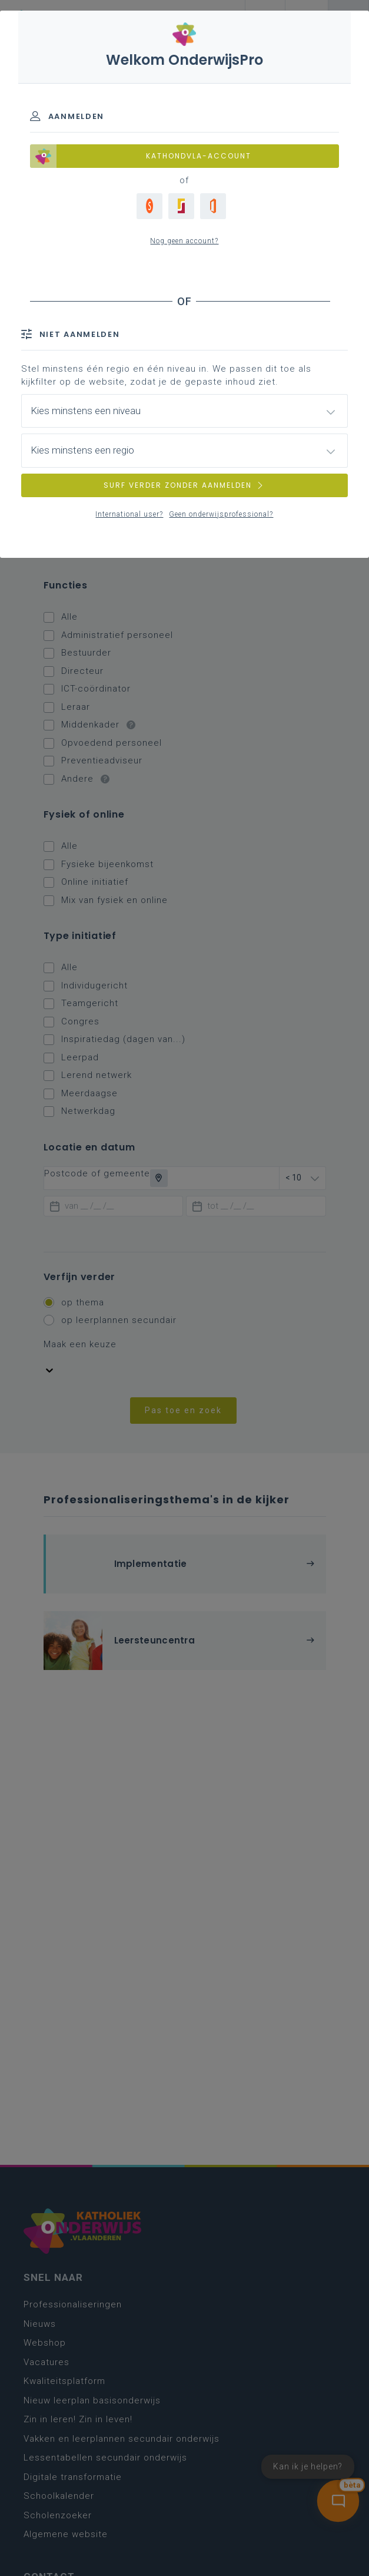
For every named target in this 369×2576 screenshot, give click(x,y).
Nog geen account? (184, 241)
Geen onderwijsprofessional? (221, 514)
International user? (129, 514)
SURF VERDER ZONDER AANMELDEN (184, 485)
